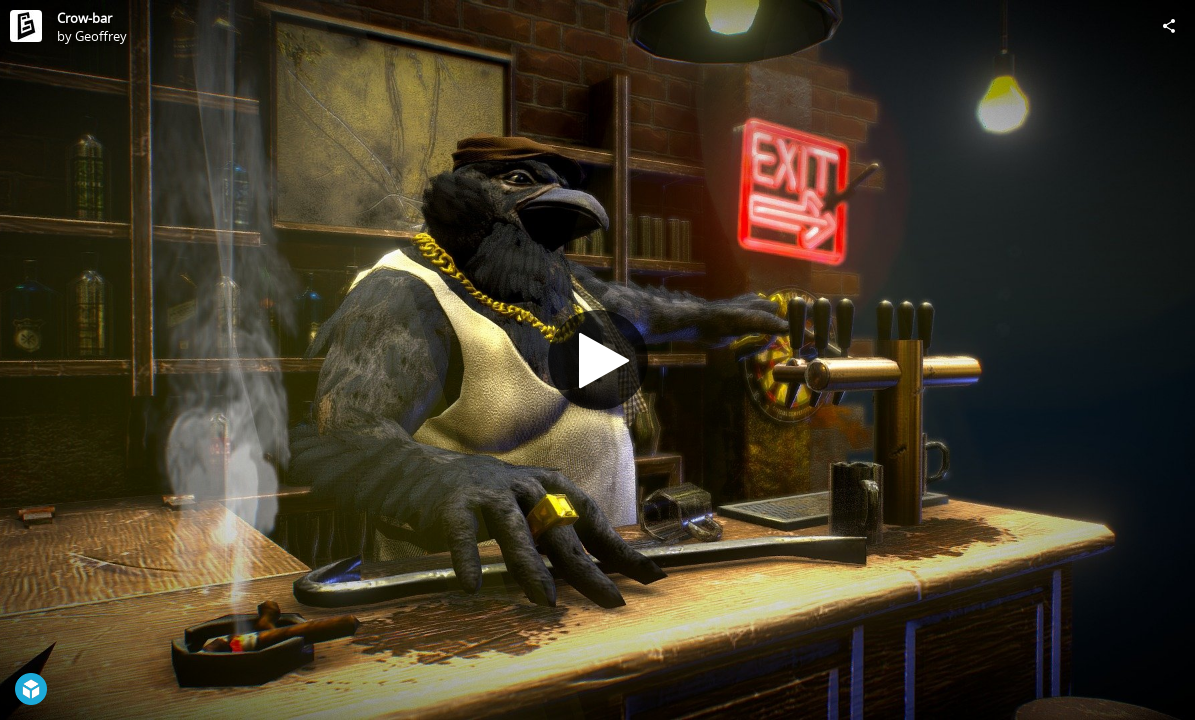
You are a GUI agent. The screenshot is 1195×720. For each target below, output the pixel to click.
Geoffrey (101, 36)
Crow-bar (84, 18)
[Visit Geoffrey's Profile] (26, 26)
